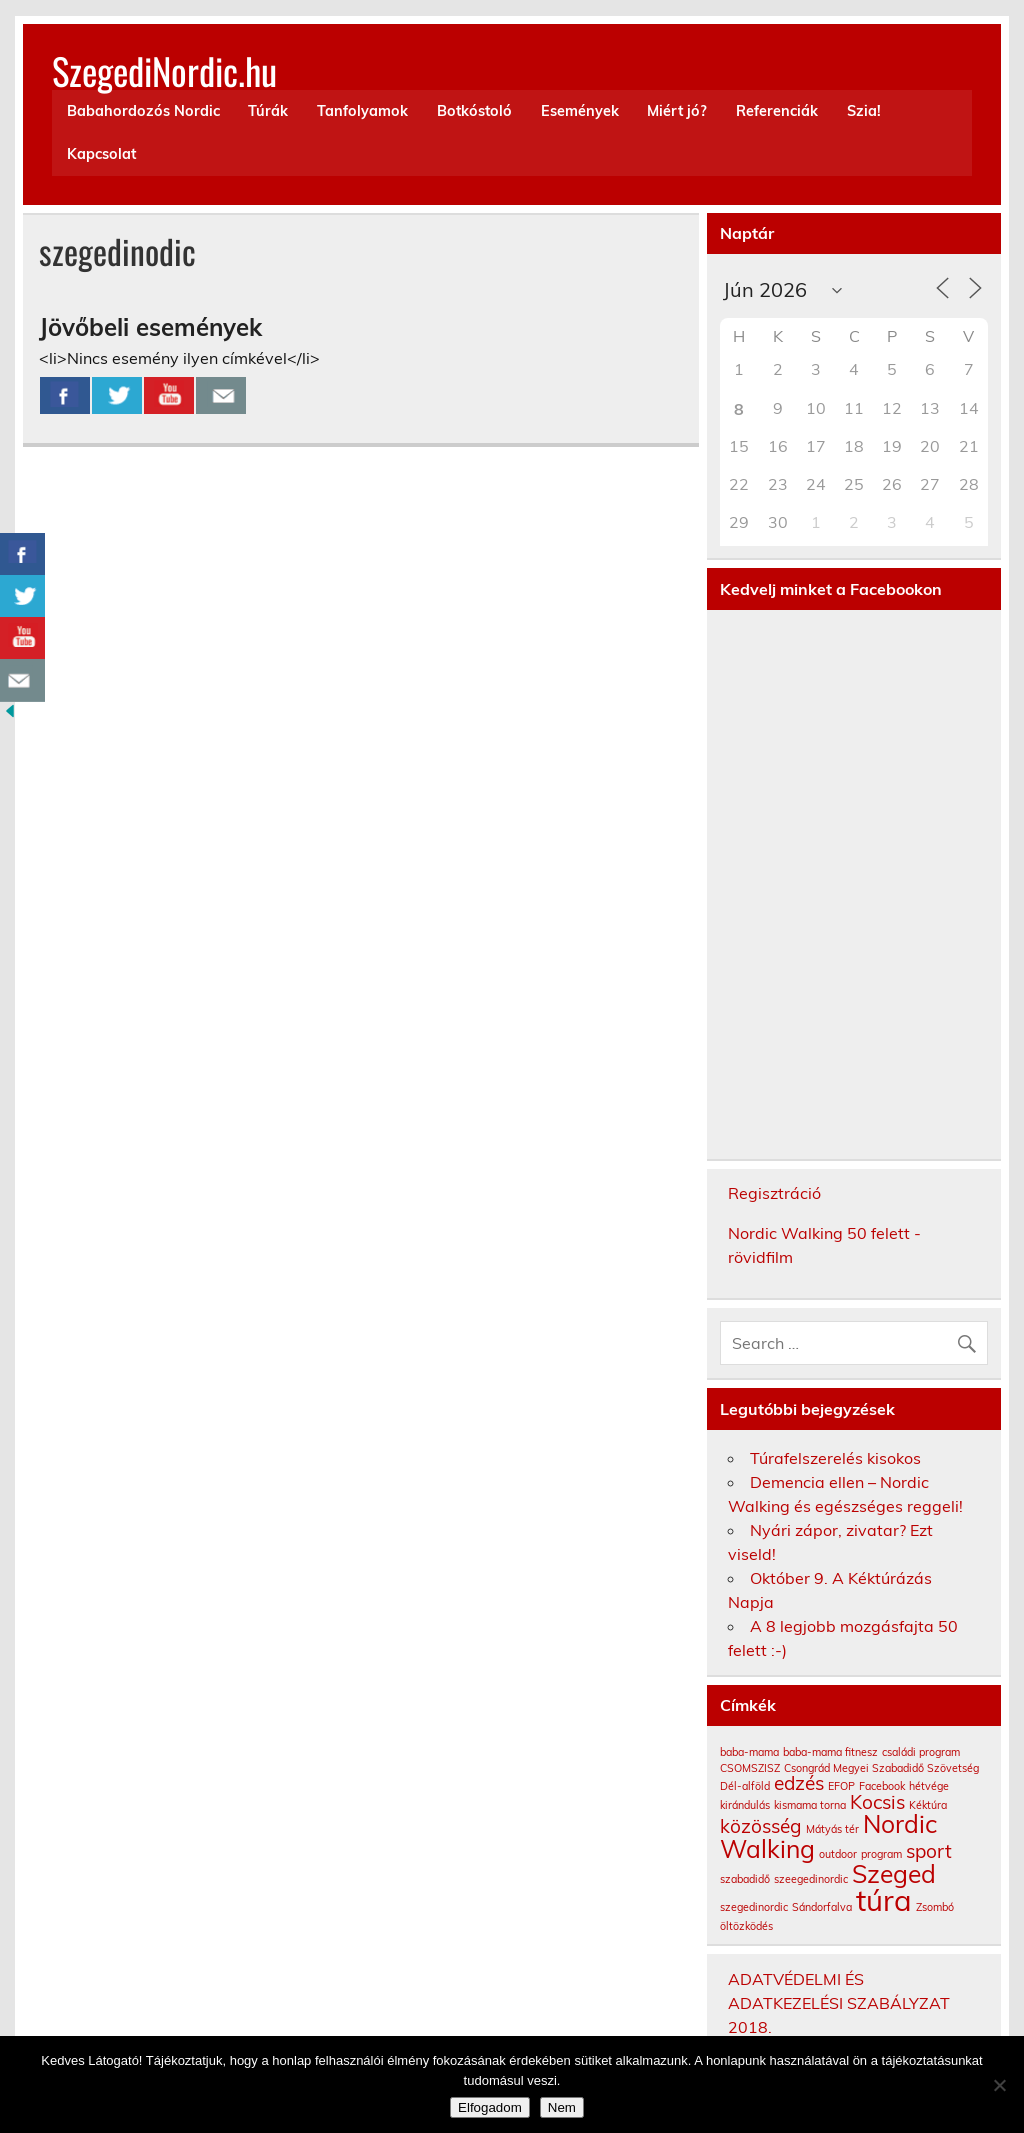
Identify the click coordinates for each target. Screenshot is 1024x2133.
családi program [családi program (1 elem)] (921, 1752)
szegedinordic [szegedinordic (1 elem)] (754, 1907)
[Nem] (999, 2085)
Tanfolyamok (362, 111)
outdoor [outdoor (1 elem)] (838, 1854)
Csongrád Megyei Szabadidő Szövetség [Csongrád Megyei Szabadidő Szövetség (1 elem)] (881, 1768)
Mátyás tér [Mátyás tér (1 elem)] (832, 1829)
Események (580, 111)
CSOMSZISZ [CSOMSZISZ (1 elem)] (750, 1768)
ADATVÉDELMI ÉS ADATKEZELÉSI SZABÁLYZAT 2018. (839, 2003)
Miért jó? (677, 111)
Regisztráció (774, 1193)
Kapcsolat (101, 154)
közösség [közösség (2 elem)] (761, 1826)
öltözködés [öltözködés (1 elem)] (746, 1926)
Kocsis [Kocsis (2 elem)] (877, 1802)
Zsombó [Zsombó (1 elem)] (935, 1907)
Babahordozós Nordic (143, 111)
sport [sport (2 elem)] (929, 1851)
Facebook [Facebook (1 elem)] (882, 1786)
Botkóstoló (474, 111)
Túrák (268, 111)
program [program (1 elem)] (881, 1854)
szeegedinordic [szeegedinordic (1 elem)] (811, 1879)
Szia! (864, 111)
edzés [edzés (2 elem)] (799, 1783)
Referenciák (777, 111)
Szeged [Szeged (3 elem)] (894, 1873)
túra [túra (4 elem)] (884, 1900)
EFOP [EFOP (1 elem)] (841, 1786)
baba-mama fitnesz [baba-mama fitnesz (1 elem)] (830, 1752)
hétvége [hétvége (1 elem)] (929, 1786)
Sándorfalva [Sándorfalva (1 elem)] (822, 1907)
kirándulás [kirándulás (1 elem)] (745, 1805)
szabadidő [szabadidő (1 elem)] (745, 1879)
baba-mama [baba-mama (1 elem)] (749, 1752)
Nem (562, 2107)
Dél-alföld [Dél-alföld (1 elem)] (745, 1786)
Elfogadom (490, 2107)
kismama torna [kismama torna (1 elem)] (810, 1805)
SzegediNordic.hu (164, 70)
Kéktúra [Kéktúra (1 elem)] (928, 1805)
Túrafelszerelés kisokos (835, 1458)
